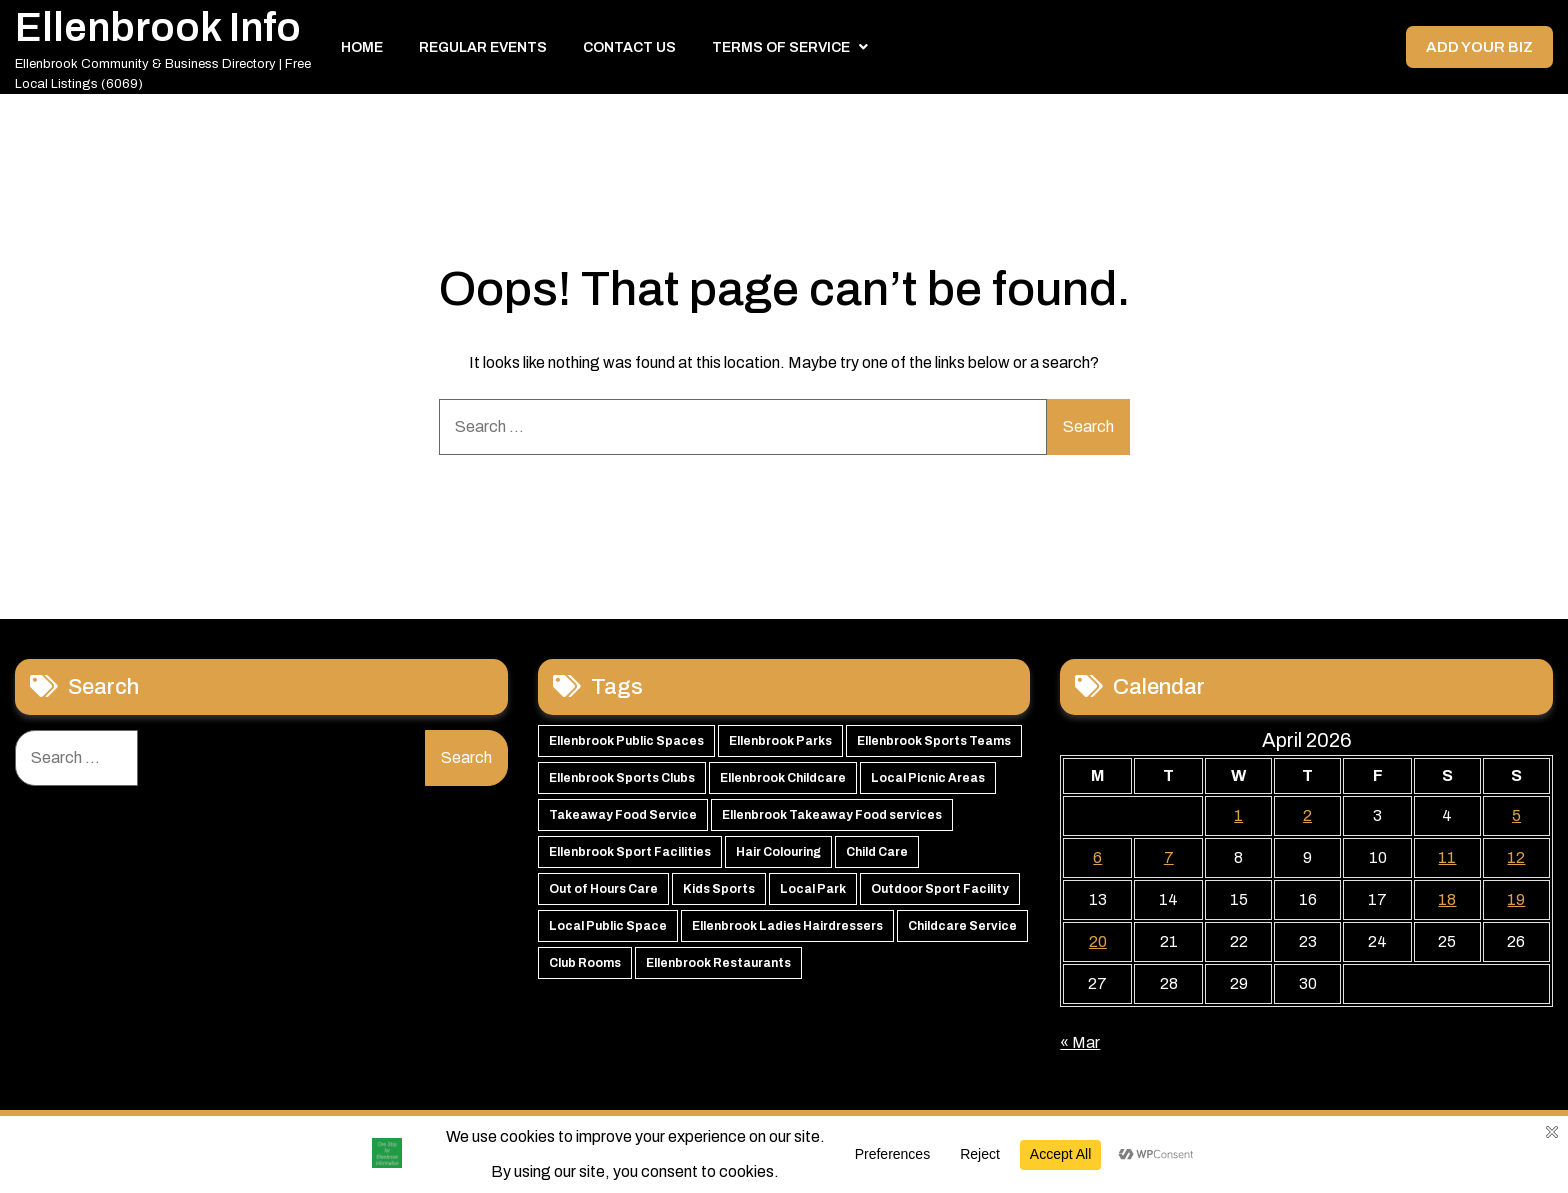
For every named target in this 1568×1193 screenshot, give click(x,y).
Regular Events (483, 49)
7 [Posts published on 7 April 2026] (1169, 861)
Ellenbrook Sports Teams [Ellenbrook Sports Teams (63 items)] (934, 745)
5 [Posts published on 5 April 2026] (1516, 819)
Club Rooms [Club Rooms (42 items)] (585, 967)
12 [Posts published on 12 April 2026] (1516, 861)
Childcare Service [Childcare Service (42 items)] (962, 930)
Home (362, 49)
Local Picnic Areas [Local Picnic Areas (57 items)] (928, 782)
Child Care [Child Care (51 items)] (877, 856)
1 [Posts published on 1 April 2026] (1238, 819)
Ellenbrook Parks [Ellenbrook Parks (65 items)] (780, 745)
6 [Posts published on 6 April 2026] (1097, 861)
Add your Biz (1477, 49)
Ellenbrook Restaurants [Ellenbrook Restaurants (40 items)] (718, 967)
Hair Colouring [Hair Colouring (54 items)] (778, 856)
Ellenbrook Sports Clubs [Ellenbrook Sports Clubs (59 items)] (622, 782)
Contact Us (629, 49)
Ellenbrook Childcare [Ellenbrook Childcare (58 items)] (783, 782)
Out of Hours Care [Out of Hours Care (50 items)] (603, 893)
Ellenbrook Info (158, 29)
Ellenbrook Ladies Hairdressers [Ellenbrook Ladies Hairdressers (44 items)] (787, 930)
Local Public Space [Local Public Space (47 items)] (608, 930)
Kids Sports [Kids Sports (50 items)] (719, 893)
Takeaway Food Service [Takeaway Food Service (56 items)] (623, 819)
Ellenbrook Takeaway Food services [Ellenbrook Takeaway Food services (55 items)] (832, 819)
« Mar (1080, 1046)
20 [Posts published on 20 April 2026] (1098, 945)
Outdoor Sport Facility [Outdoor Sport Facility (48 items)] (940, 893)
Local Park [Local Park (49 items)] (813, 893)
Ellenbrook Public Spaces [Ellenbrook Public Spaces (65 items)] (626, 745)
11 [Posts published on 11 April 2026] (1447, 861)
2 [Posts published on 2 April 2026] (1307, 819)
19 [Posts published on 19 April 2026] (1516, 903)
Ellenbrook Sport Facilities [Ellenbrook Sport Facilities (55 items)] (630, 856)
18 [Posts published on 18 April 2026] (1447, 903)
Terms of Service (781, 49)
